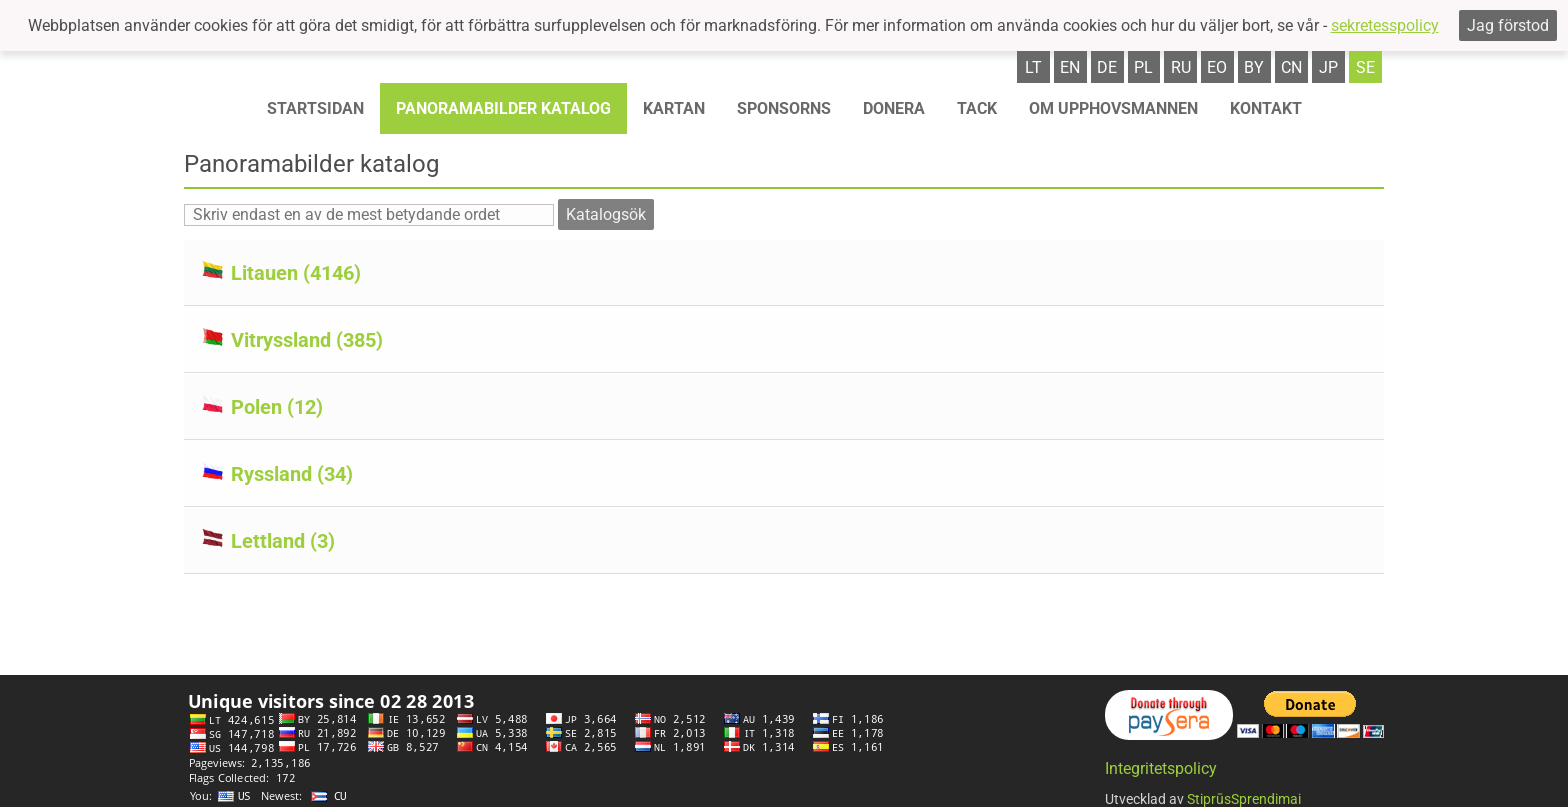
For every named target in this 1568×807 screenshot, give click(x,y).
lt (1033, 67)
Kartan (674, 108)
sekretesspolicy (1385, 25)
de (1107, 67)
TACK (977, 108)
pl (1143, 67)
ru (1181, 67)
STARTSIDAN (315, 108)
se (1365, 67)
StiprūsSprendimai (1244, 796)
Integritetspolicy (1161, 765)
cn (1291, 67)
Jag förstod (1508, 25)
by (1254, 67)
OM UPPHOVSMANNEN (1113, 108)
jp (1328, 67)
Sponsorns (784, 108)
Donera (894, 108)
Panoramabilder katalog (503, 108)
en (1070, 67)
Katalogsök (606, 214)
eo (1217, 67)
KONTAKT (1266, 108)
